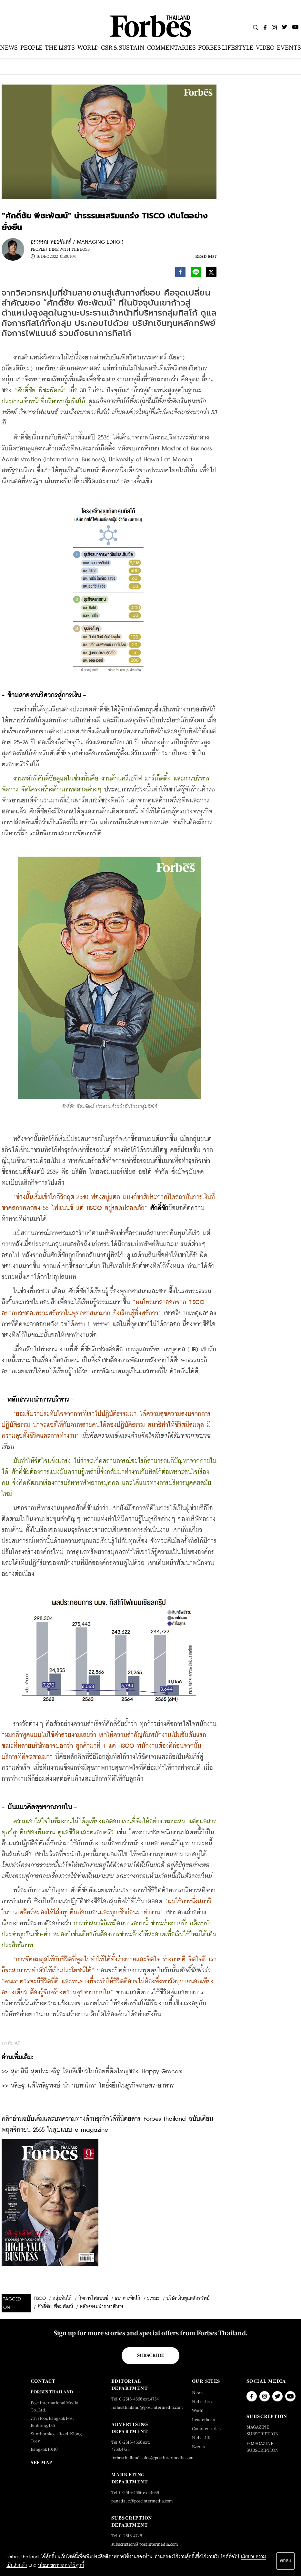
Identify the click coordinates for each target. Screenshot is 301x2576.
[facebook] (180, 273)
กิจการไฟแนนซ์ (93, 2298)
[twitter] (211, 273)
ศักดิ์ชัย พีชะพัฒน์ (55, 2307)
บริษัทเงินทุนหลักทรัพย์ (187, 2298)
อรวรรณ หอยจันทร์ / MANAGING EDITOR (77, 242)
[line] (196, 273)
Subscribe (150, 2355)
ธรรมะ (153, 2298)
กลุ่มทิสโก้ (62, 2298)
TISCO (40, 2298)
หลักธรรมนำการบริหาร (102, 2307)
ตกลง (285, 2561)
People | (39, 249)
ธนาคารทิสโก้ (127, 2298)
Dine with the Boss (69, 249)
